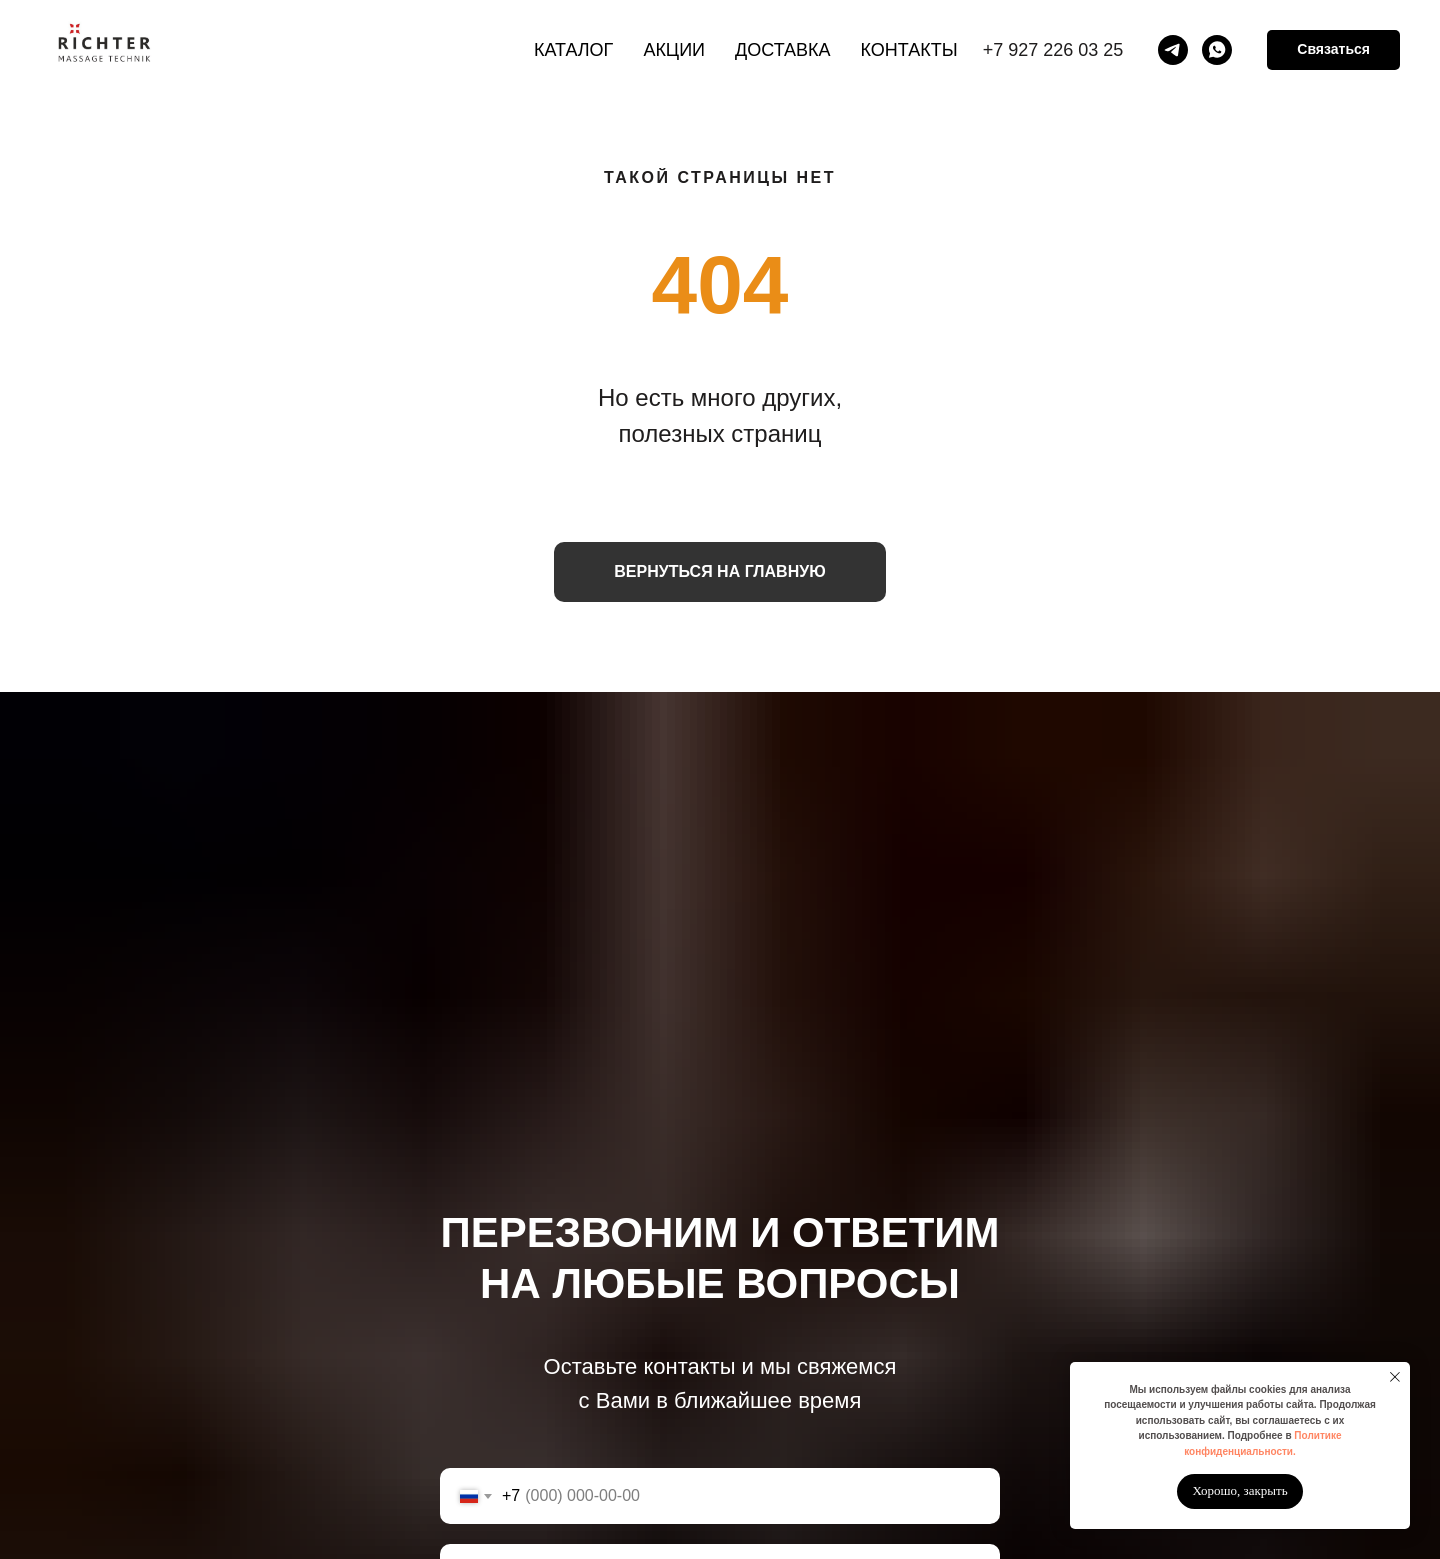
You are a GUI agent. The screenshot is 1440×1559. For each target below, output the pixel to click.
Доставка (783, 50)
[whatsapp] (1217, 50)
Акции (674, 50)
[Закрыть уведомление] (1395, 1377)
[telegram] (1173, 50)
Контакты (909, 50)
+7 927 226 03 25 (1053, 50)
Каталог (573, 50)
